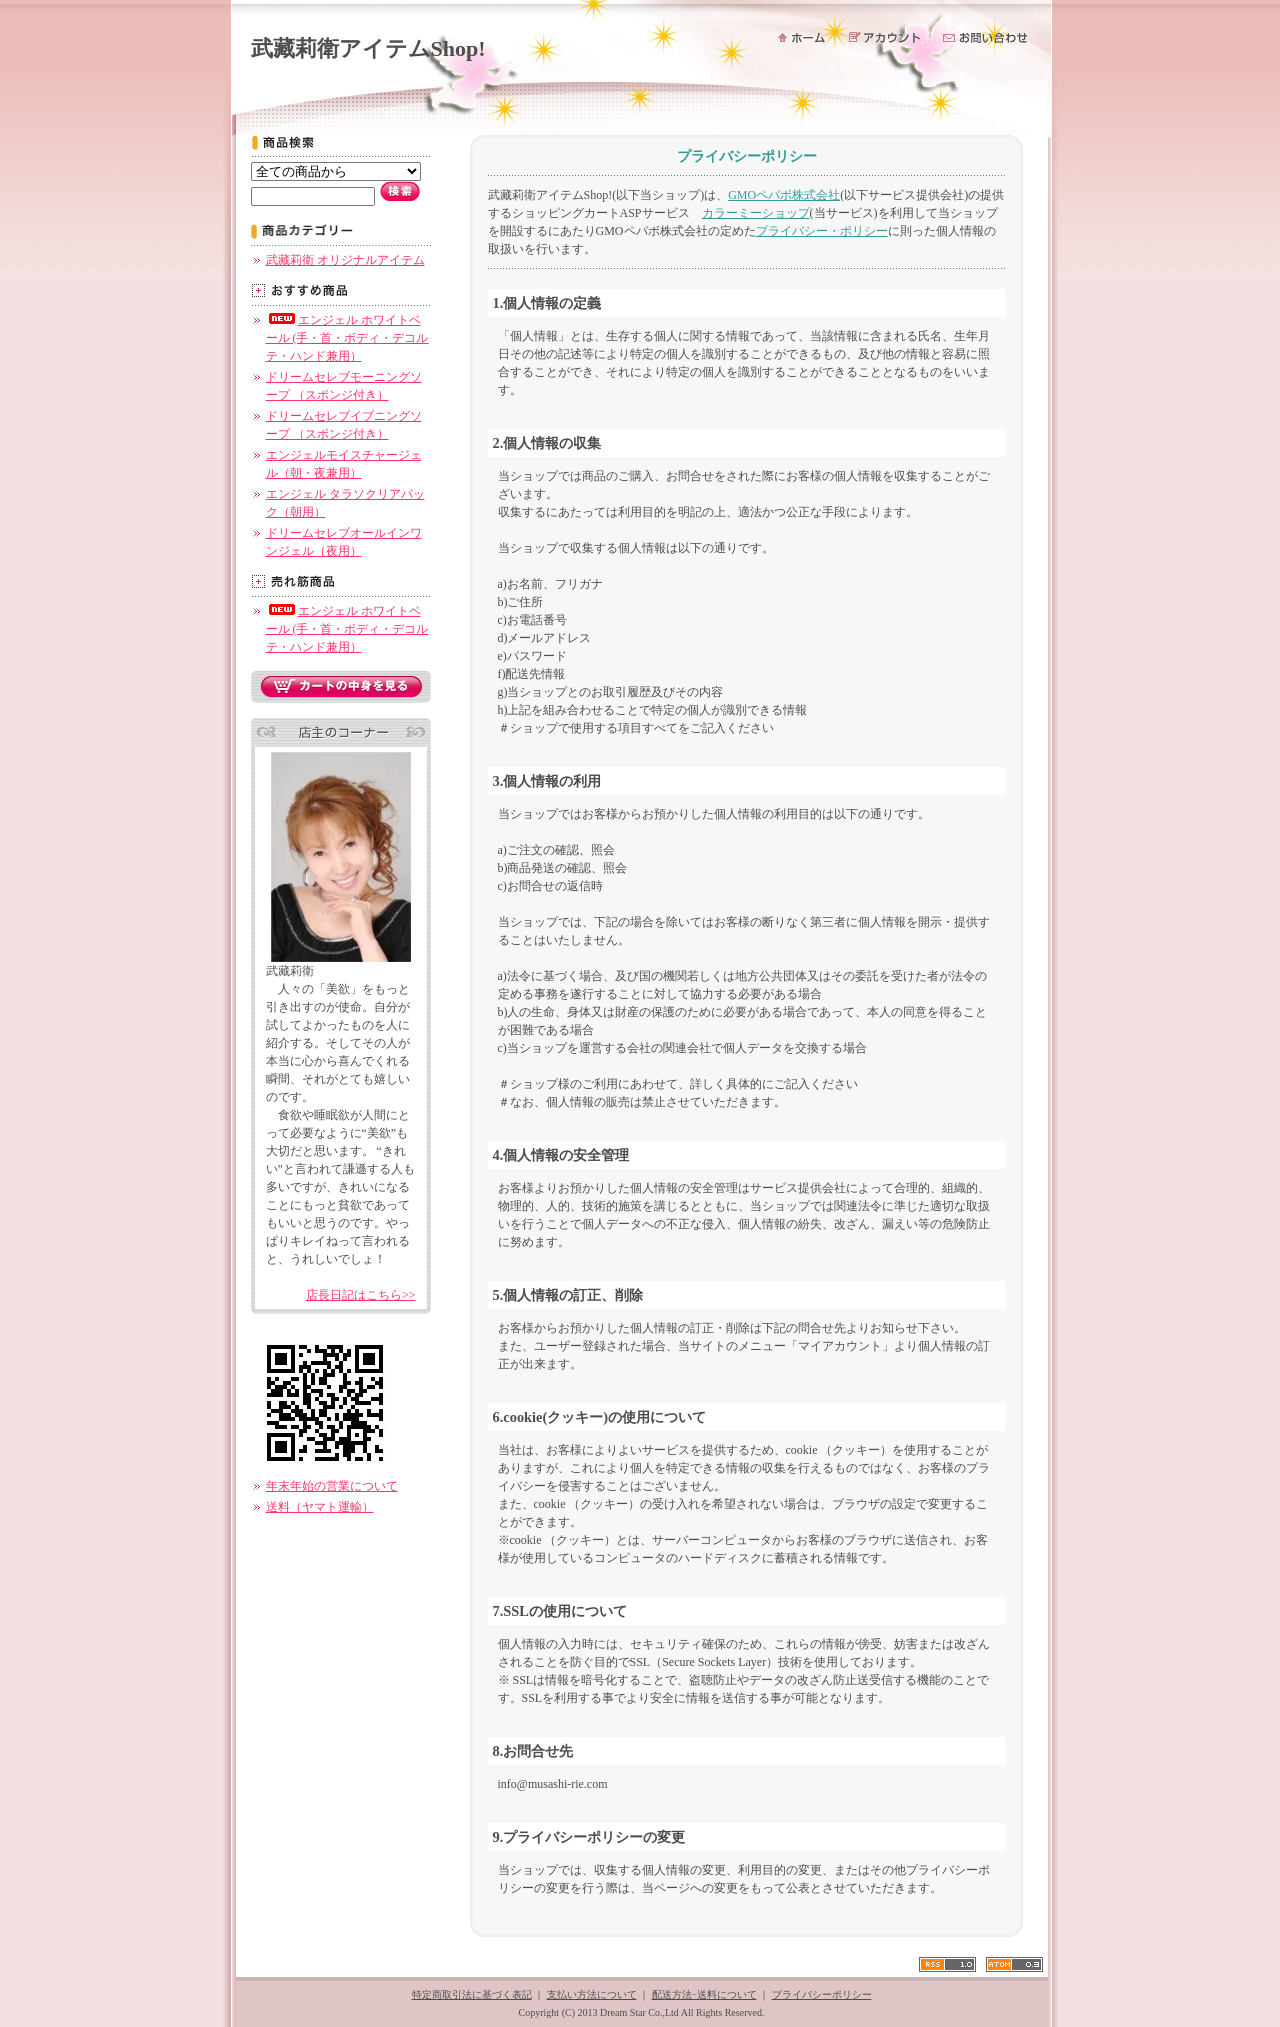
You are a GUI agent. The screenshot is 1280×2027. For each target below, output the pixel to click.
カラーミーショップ (756, 213)
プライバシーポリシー (822, 1994)
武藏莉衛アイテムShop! (368, 48)
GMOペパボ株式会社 (784, 195)
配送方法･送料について (704, 1994)
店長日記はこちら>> (361, 1295)
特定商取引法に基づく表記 (472, 1994)
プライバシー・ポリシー (822, 231)
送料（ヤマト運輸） (320, 1507)
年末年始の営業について (332, 1486)
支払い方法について (592, 1994)
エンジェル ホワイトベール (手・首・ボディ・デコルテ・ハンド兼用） (347, 338)
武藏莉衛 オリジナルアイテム (345, 260)
